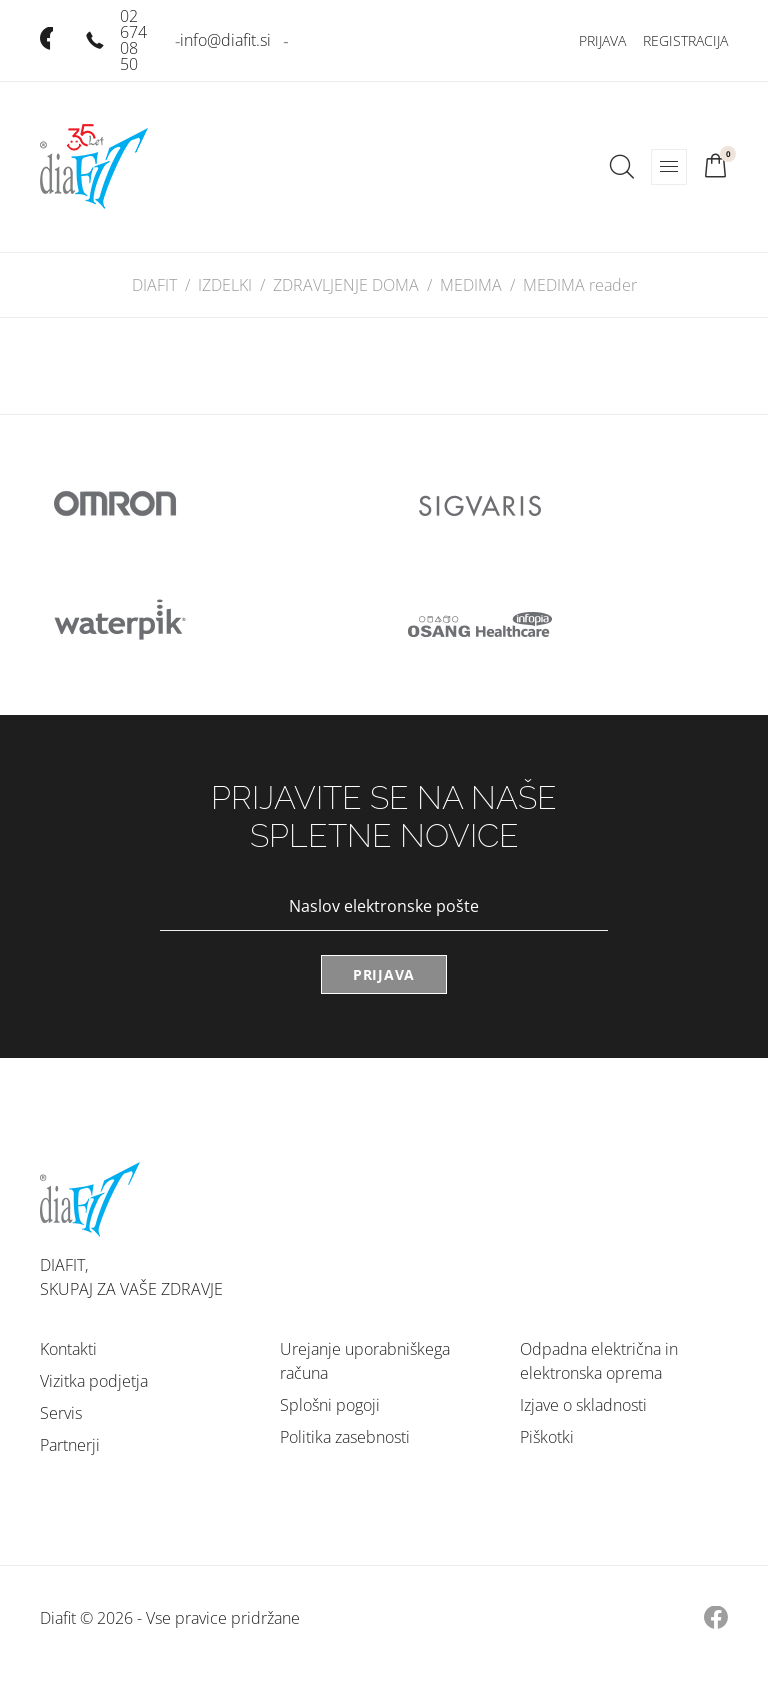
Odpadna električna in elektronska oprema (599, 1361)
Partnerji (70, 1445)
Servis (61, 1413)
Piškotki (547, 1437)
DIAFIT (154, 285)
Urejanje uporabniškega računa (365, 1361)
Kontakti (68, 1349)
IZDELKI (225, 285)
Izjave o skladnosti (583, 1405)
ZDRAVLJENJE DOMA (346, 285)
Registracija (685, 40)
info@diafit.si (225, 40)
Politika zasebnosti (345, 1437)
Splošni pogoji (330, 1405)
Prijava (602, 40)
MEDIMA (471, 285)
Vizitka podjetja (94, 1381)
